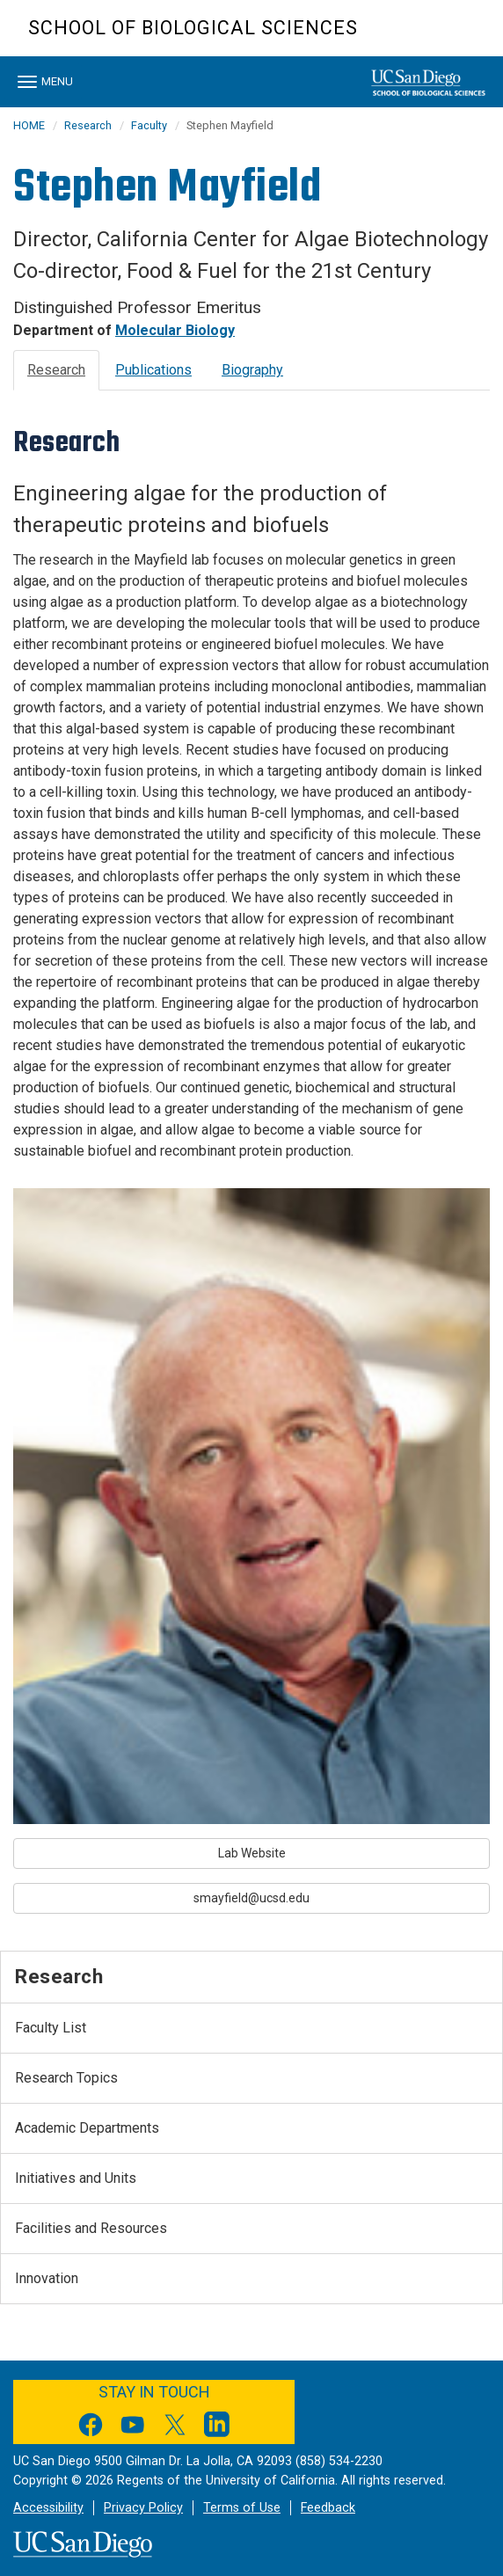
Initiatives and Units (75, 2178)
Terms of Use (242, 2507)
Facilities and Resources (91, 2228)
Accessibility (48, 2507)
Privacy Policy (143, 2507)
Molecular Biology (175, 330)
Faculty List (50, 2027)
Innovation (46, 2278)
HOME (29, 125)
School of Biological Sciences (193, 28)
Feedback (328, 2507)
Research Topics (66, 2077)
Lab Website (252, 1853)
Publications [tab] (153, 369)
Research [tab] (56, 369)
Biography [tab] (252, 369)
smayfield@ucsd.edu (251, 1898)
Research (88, 125)
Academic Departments (87, 2128)
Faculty (149, 125)
